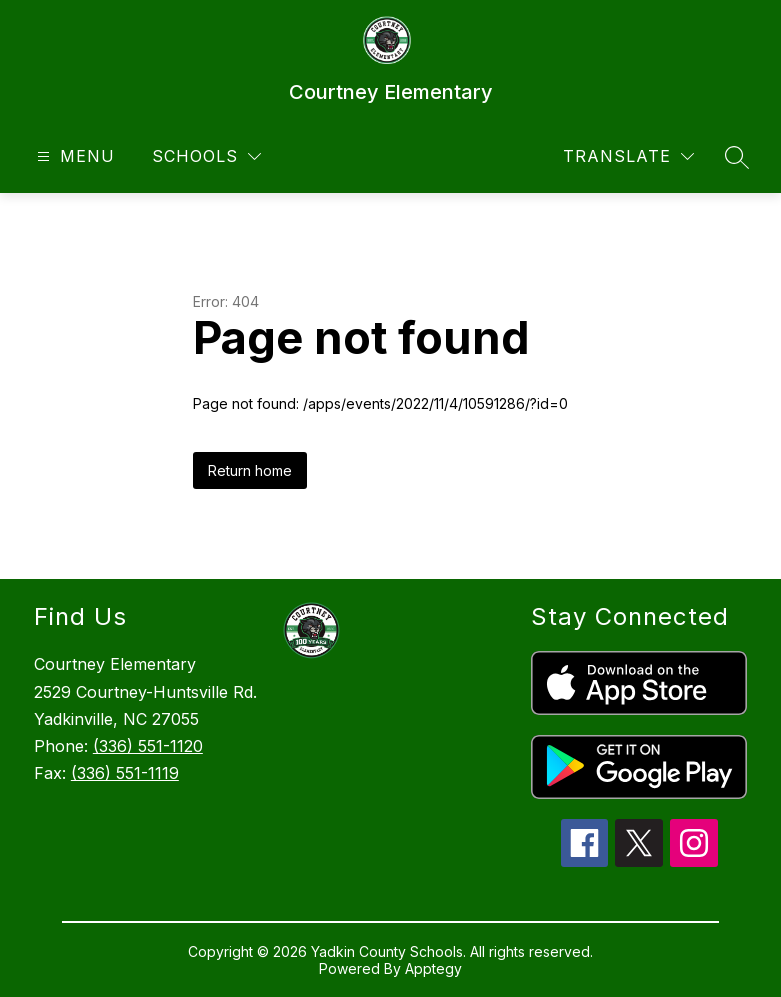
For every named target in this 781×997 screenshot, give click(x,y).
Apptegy (433, 968)
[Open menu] (73, 156)
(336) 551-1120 (148, 746)
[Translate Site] (628, 156)
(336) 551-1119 (125, 773)
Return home (250, 470)
